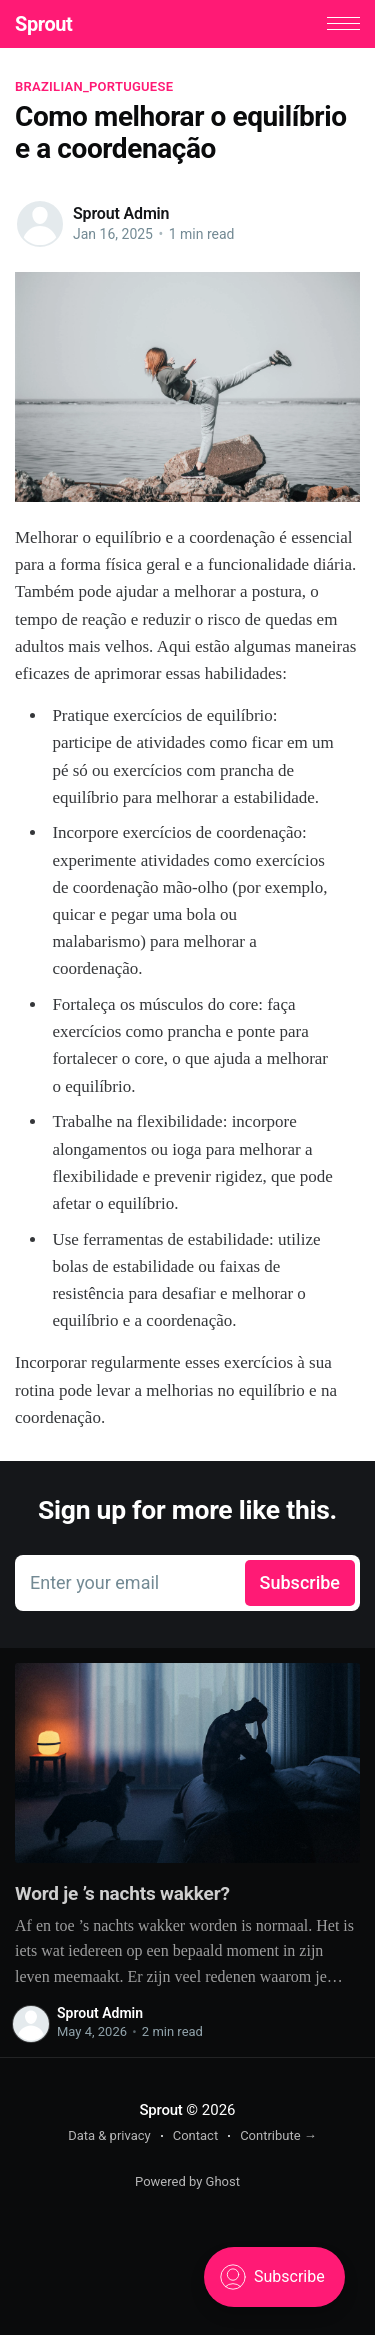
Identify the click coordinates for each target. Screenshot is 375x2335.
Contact (195, 2135)
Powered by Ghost (187, 2181)
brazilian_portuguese (94, 86)
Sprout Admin (121, 213)
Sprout (43, 24)
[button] (343, 23)
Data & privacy (109, 2135)
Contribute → (278, 2135)
